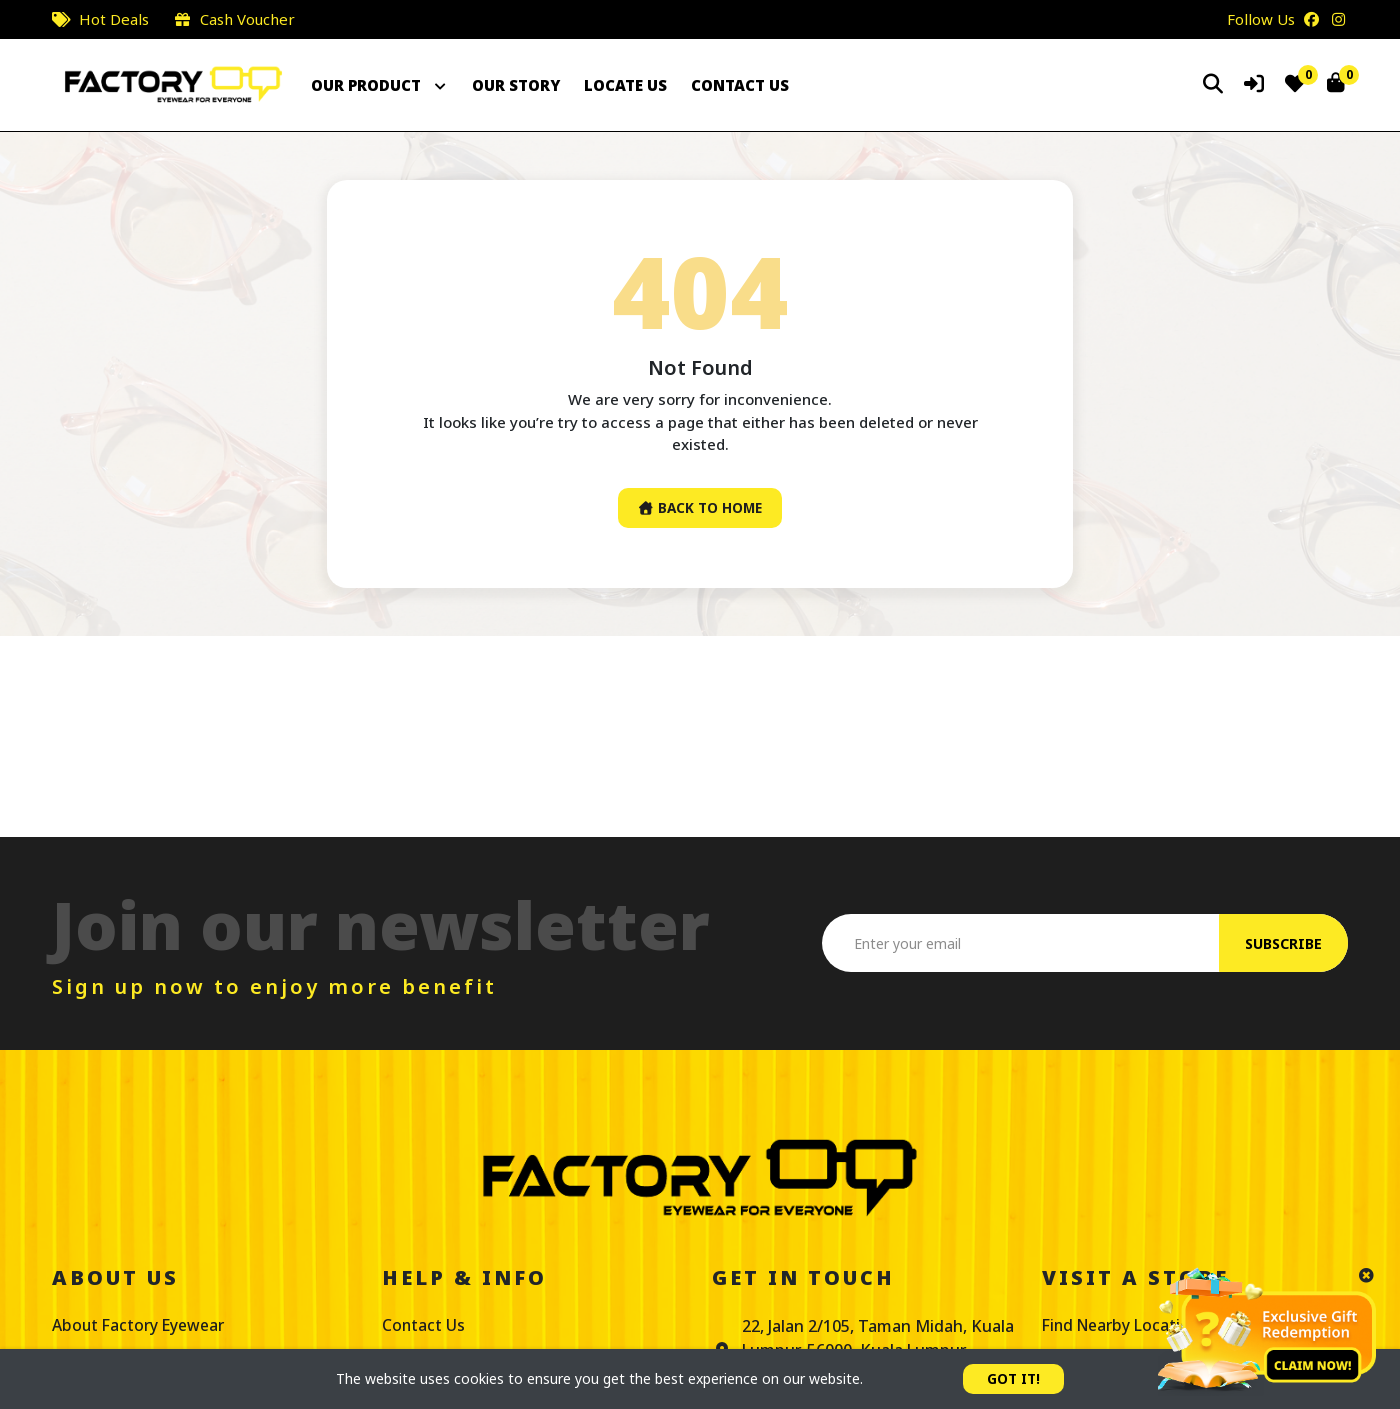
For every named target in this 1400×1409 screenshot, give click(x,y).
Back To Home (700, 508)
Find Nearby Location (1124, 1326)
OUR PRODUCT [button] (379, 85)
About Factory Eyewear (141, 1326)
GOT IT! (1014, 1378)
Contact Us (424, 1326)
